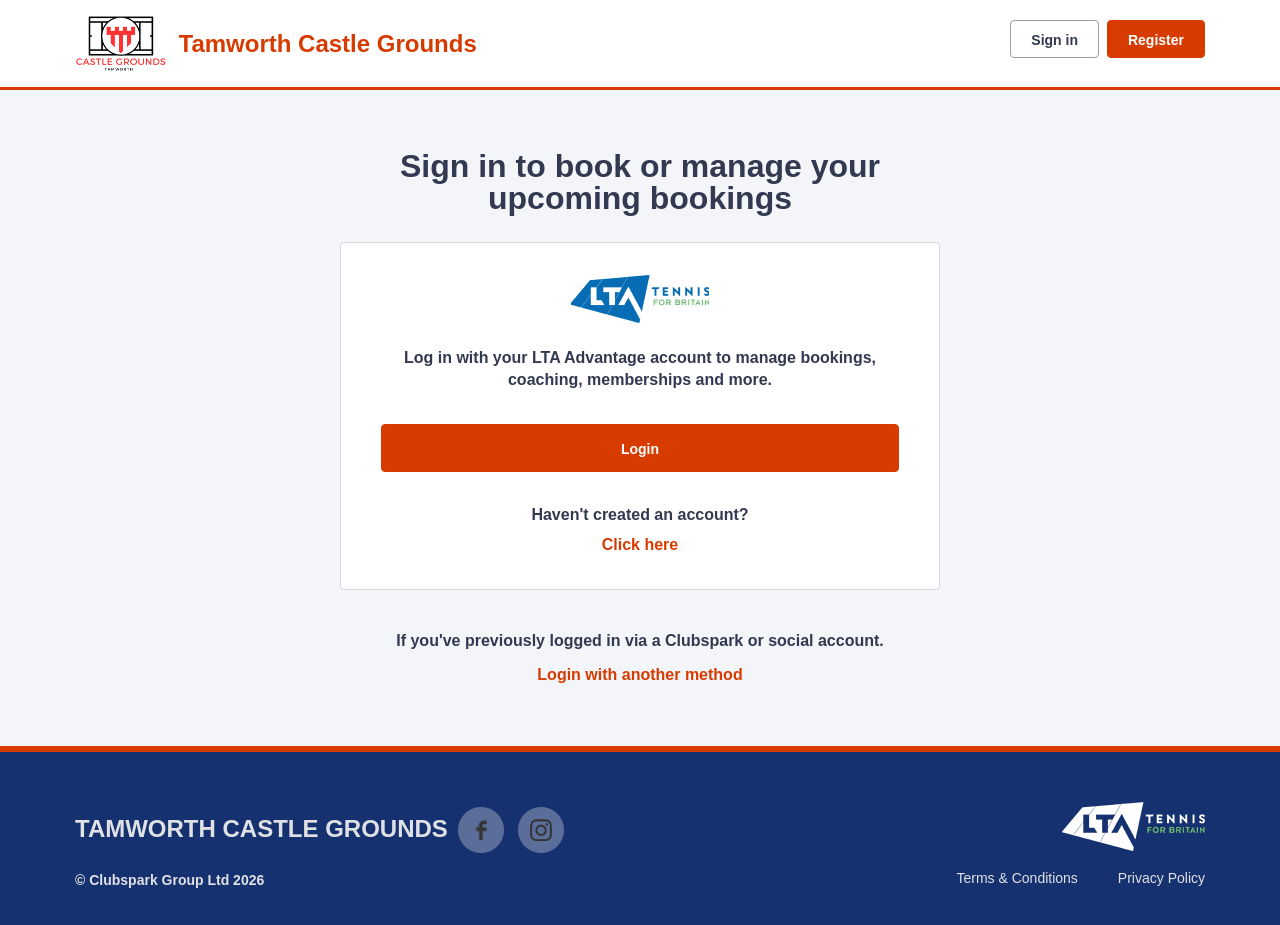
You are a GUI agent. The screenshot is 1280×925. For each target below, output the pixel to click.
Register (1156, 40)
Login (640, 449)
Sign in (1054, 40)
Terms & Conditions (1016, 878)
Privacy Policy (1161, 878)
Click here (640, 544)
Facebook (481, 830)
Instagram (541, 830)
